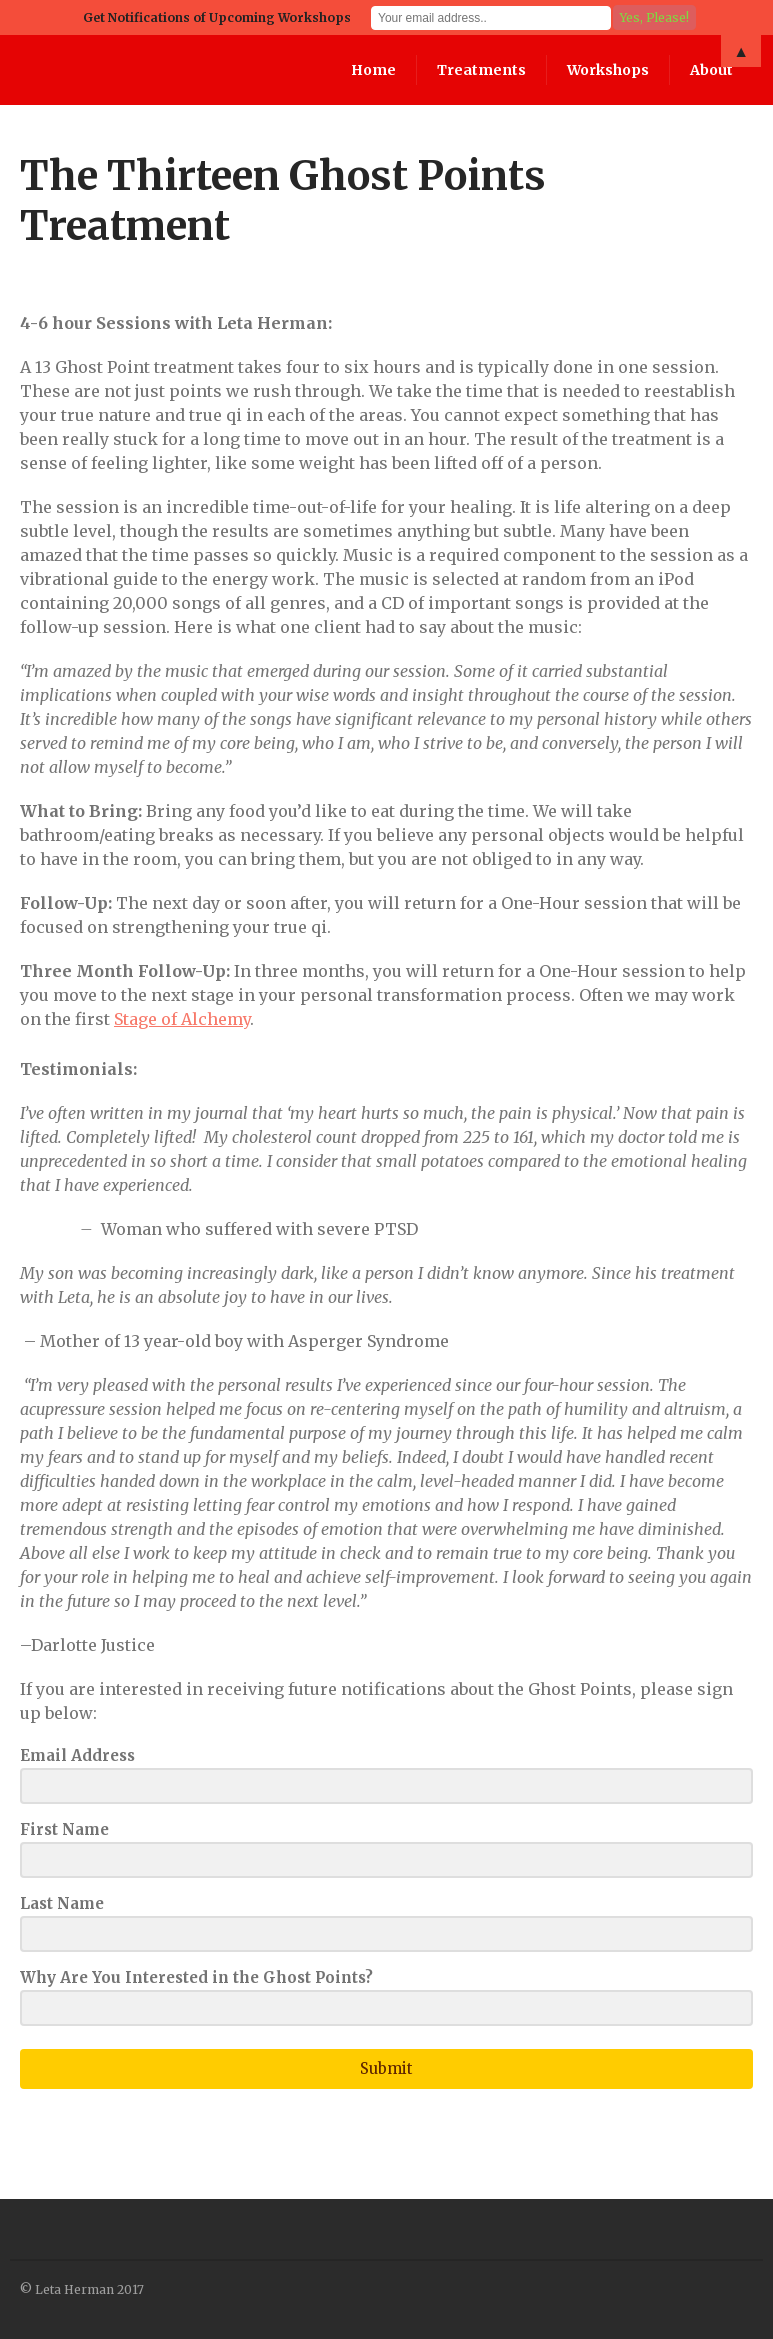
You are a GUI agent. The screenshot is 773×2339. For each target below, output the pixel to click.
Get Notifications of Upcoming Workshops (217, 17)
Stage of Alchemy (182, 1019)
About (711, 70)
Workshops (608, 70)
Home (373, 70)
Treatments (481, 70)
